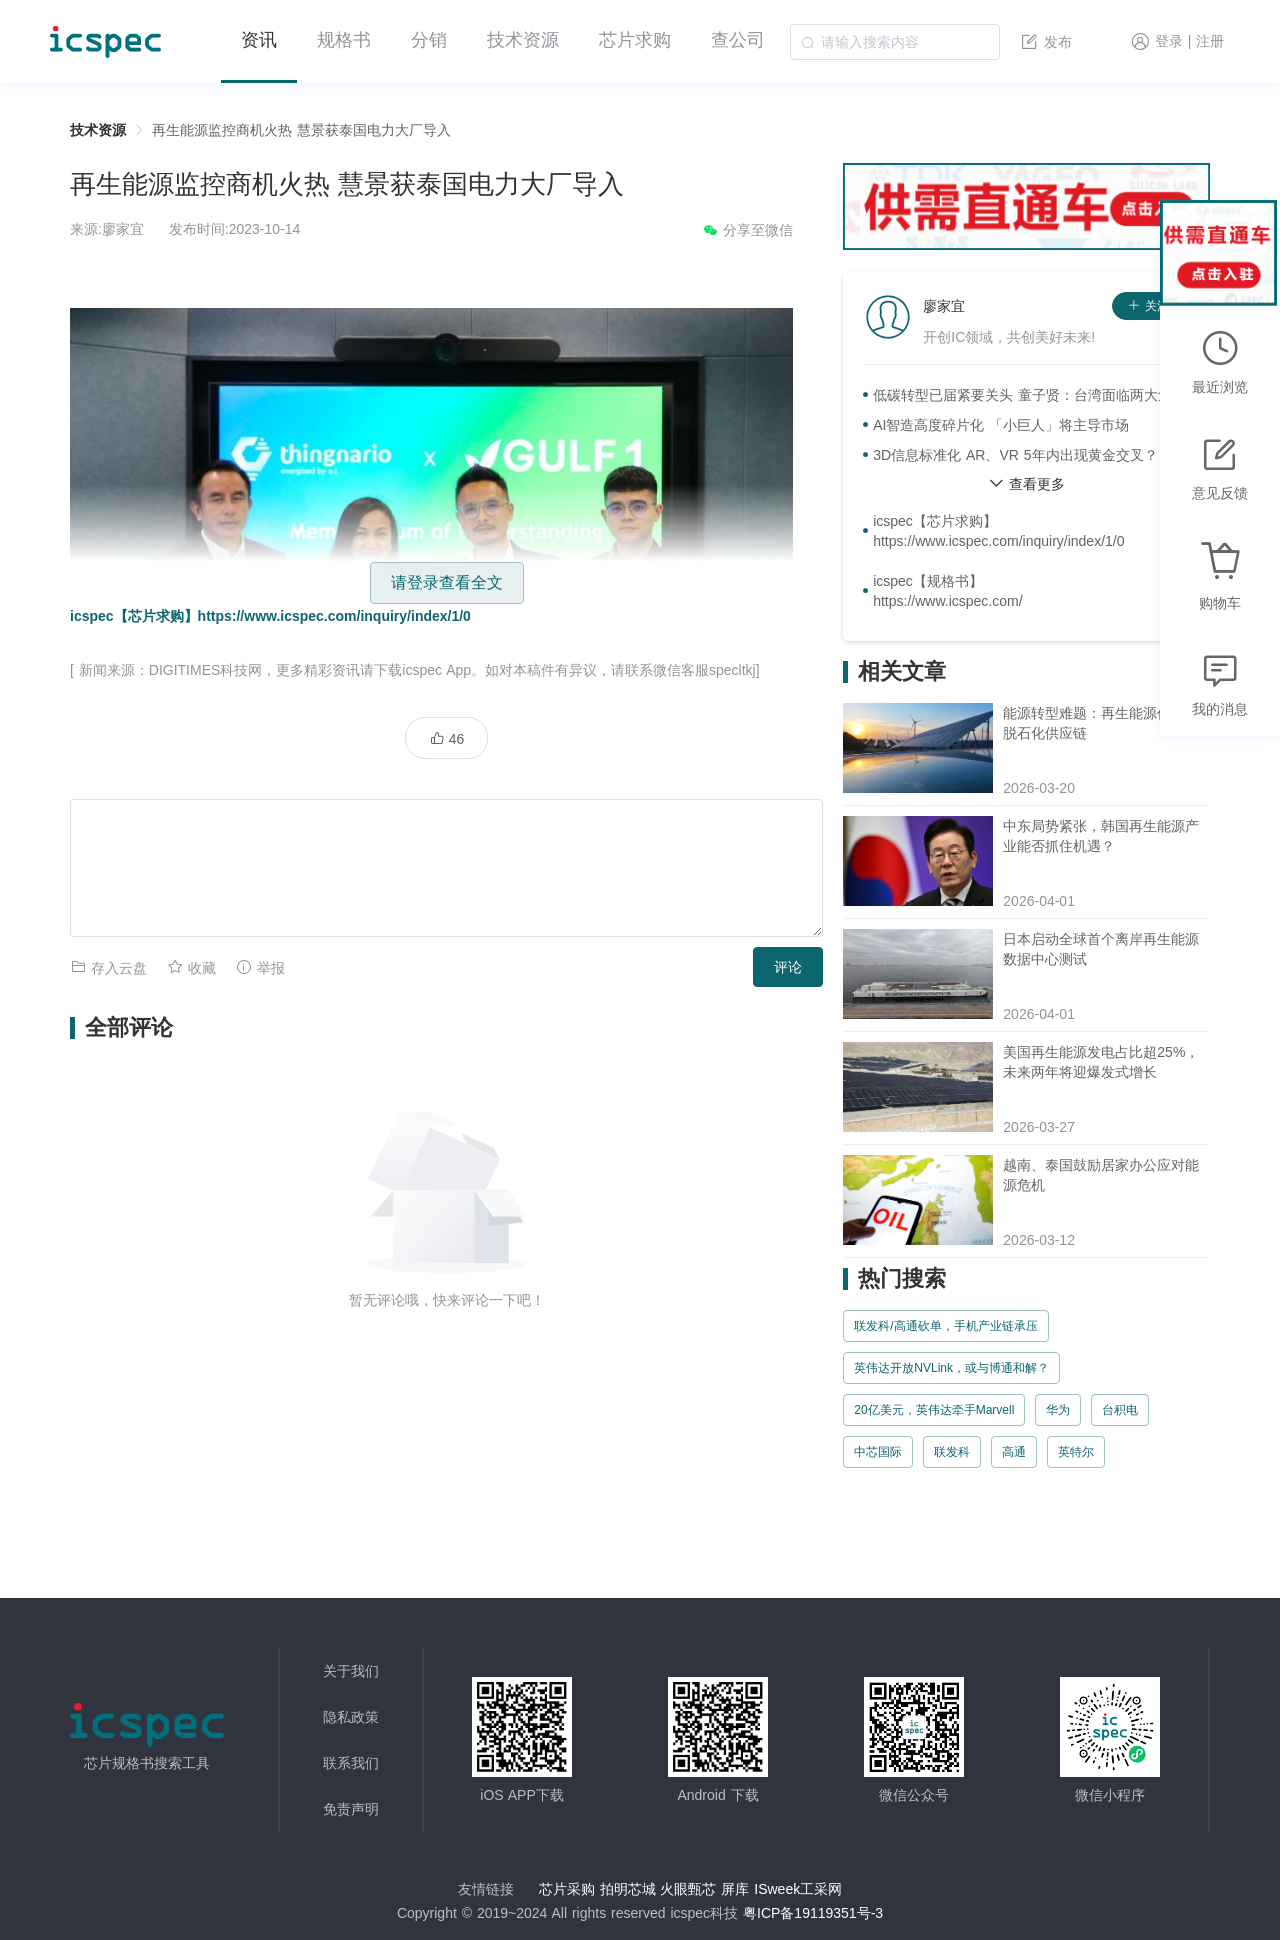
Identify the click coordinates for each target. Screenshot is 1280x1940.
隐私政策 (351, 1717)
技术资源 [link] (98, 130)
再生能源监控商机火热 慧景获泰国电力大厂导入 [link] (301, 130)
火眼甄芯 (688, 1889)
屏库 (735, 1889)
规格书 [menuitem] (344, 40)
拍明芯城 (628, 1889)
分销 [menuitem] (429, 40)
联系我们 (351, 1763)
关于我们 (351, 1671)
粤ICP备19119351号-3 (813, 1913)
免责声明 (351, 1809)
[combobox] (895, 42)
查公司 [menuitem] (738, 40)
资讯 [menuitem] (259, 40)
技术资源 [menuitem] (523, 40)
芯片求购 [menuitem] (635, 40)
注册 (1210, 42)
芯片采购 (567, 1889)
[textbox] (895, 42)
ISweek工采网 (798, 1889)
